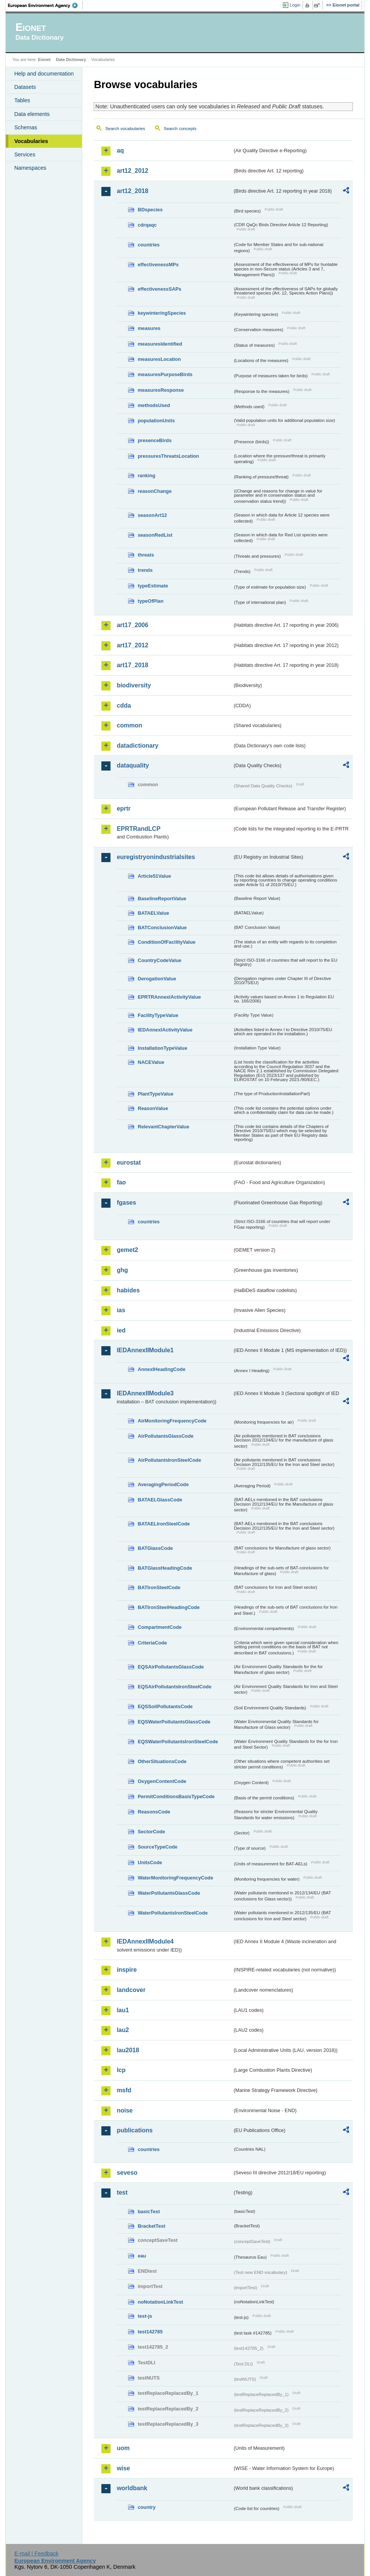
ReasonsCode (154, 1812)
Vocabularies (31, 141)
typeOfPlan (150, 601)
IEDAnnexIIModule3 (145, 1393)
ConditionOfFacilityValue (166, 942)
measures (149, 328)
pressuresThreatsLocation (168, 456)
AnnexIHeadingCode (161, 1369)
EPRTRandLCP (138, 828)
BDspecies (150, 209)
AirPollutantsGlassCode (165, 1436)
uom (123, 2448)
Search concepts (180, 128)
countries (149, 245)
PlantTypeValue (155, 1094)
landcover (131, 1990)
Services (24, 154)
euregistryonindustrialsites (156, 857)
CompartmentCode (159, 1627)
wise (123, 2468)
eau (142, 2256)
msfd (124, 2090)
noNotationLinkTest (160, 2302)
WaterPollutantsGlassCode (169, 1893)
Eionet (44, 59)
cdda (124, 705)
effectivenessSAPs (159, 289)
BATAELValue (153, 913)
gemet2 (127, 1250)
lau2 (123, 2030)
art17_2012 (132, 645)
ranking (146, 475)
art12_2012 (132, 170)
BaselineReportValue (162, 898)
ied (121, 1330)
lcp (121, 2070)
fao (121, 1182)
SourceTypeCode (157, 1847)
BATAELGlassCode (160, 1500)
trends (145, 570)
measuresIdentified (160, 344)
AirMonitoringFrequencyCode (172, 1421)
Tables (22, 100)
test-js (145, 2316)
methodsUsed (154, 405)
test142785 (150, 2332)
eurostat (129, 1162)
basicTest (149, 2211)
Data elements (32, 114)
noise (125, 2110)
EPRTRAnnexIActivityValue (169, 997)
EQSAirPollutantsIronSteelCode (174, 1686)
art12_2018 (132, 191)
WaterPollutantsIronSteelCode (173, 1913)
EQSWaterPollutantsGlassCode (174, 1722)
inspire (126, 1969)
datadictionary (137, 745)
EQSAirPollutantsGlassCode (171, 1667)
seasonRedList (155, 535)
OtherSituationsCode (162, 1761)
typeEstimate (153, 586)
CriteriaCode (152, 1643)
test (122, 2192)
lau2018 (128, 2050)
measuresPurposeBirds (165, 374)
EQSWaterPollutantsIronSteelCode (178, 1741)
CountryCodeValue (159, 960)
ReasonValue (153, 1108)
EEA (45, 5)
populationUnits (156, 420)
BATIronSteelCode (159, 1587)
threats (146, 555)
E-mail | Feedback (36, 2553)
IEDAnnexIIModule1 (145, 1350)
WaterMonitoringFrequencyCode (175, 1878)
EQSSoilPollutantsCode (165, 1706)
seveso (127, 2172)
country (146, 2507)
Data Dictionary (71, 59)
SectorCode (151, 1831)
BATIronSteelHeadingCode (169, 1607)
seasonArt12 (152, 515)
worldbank (132, 2488)
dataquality (133, 765)
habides (128, 1290)
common (129, 725)
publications (134, 2130)
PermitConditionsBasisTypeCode (176, 1796)
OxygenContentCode (162, 1781)
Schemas (25, 127)
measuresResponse (161, 390)
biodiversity (134, 685)
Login (295, 5)
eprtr (123, 808)
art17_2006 (132, 625)
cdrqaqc (147, 225)
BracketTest (151, 2226)
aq (120, 150)
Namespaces (30, 168)
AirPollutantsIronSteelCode (169, 1460)
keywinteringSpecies (162, 313)
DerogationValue (157, 978)
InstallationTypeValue (162, 1048)
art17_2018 (132, 665)
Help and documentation (44, 74)
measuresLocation (159, 359)
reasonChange (154, 491)
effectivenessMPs (158, 264)
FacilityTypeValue (158, 1015)
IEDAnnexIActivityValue (165, 1030)
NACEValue (151, 1062)
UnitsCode (150, 1862)
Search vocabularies (125, 128)
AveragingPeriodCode (163, 1484)
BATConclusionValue (162, 927)
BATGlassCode (155, 1548)
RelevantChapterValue (163, 1127)
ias (121, 1310)
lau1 (123, 2010)
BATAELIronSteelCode (164, 1524)
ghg (122, 1270)
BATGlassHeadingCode (165, 1568)
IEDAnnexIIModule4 (145, 1941)
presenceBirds (154, 440)
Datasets (25, 87)
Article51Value (154, 876)
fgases (126, 1202)
